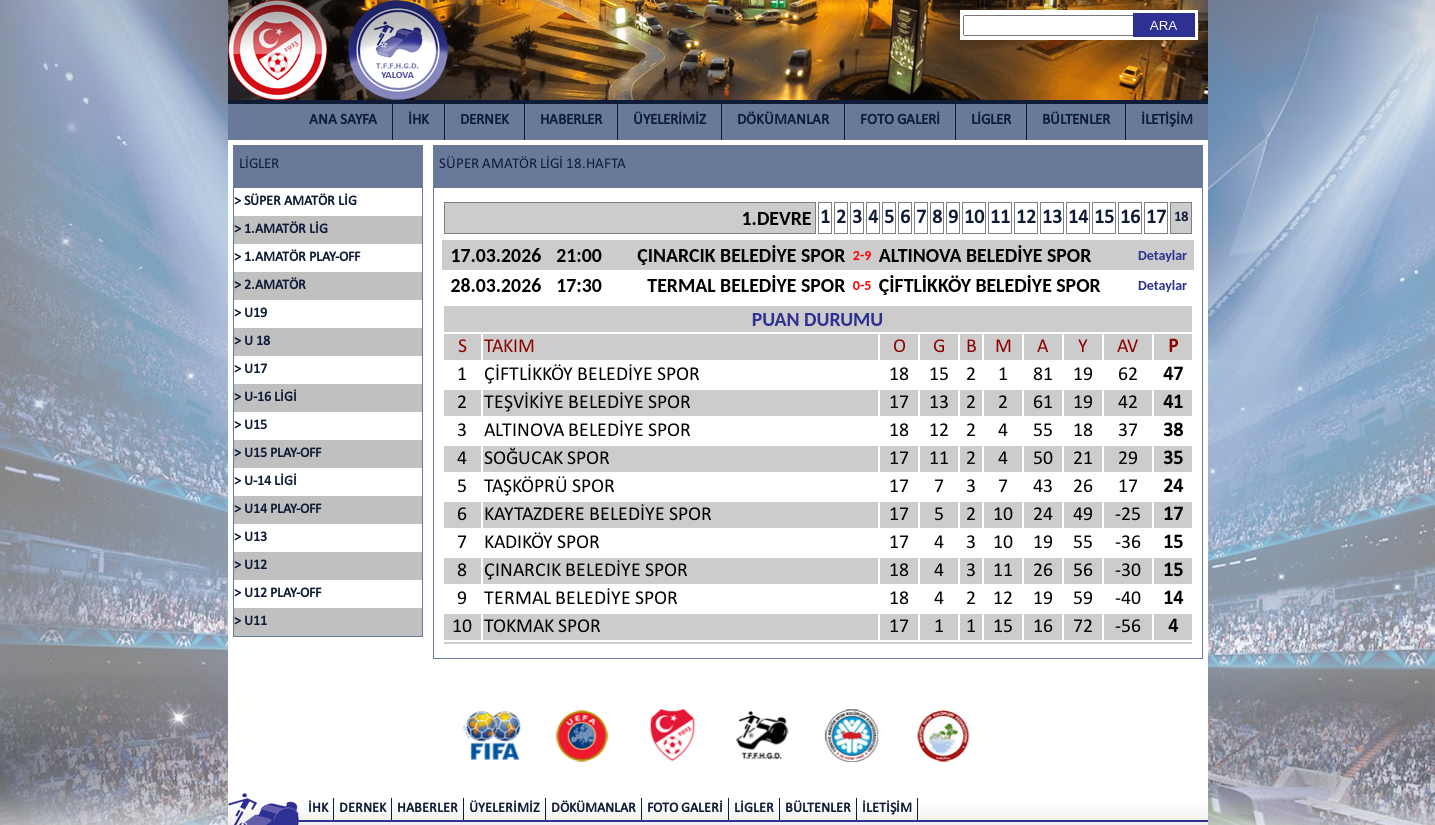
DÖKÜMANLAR (783, 120)
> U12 (250, 565)
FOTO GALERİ (900, 120)
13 (1052, 218)
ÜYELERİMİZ (669, 120)
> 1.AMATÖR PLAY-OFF (297, 257)
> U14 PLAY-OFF (277, 509)
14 (1078, 218)
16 (1130, 218)
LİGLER (991, 120)
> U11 (250, 621)
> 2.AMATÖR (270, 285)
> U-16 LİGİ (265, 397)
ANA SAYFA (343, 120)
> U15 (250, 425)
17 (1156, 218)
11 (1000, 218)
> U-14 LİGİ (265, 481)
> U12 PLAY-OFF (277, 593)
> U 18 (252, 341)
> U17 (250, 369)
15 (1104, 218)
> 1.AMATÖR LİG (281, 229)
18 (1181, 217)
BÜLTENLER (1076, 120)
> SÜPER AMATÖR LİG (295, 201)
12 (1026, 218)
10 (974, 218)
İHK (418, 120)
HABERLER (571, 120)
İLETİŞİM (1167, 120)
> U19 (250, 313)
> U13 (250, 537)
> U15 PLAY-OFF (277, 453)
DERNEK (484, 120)
